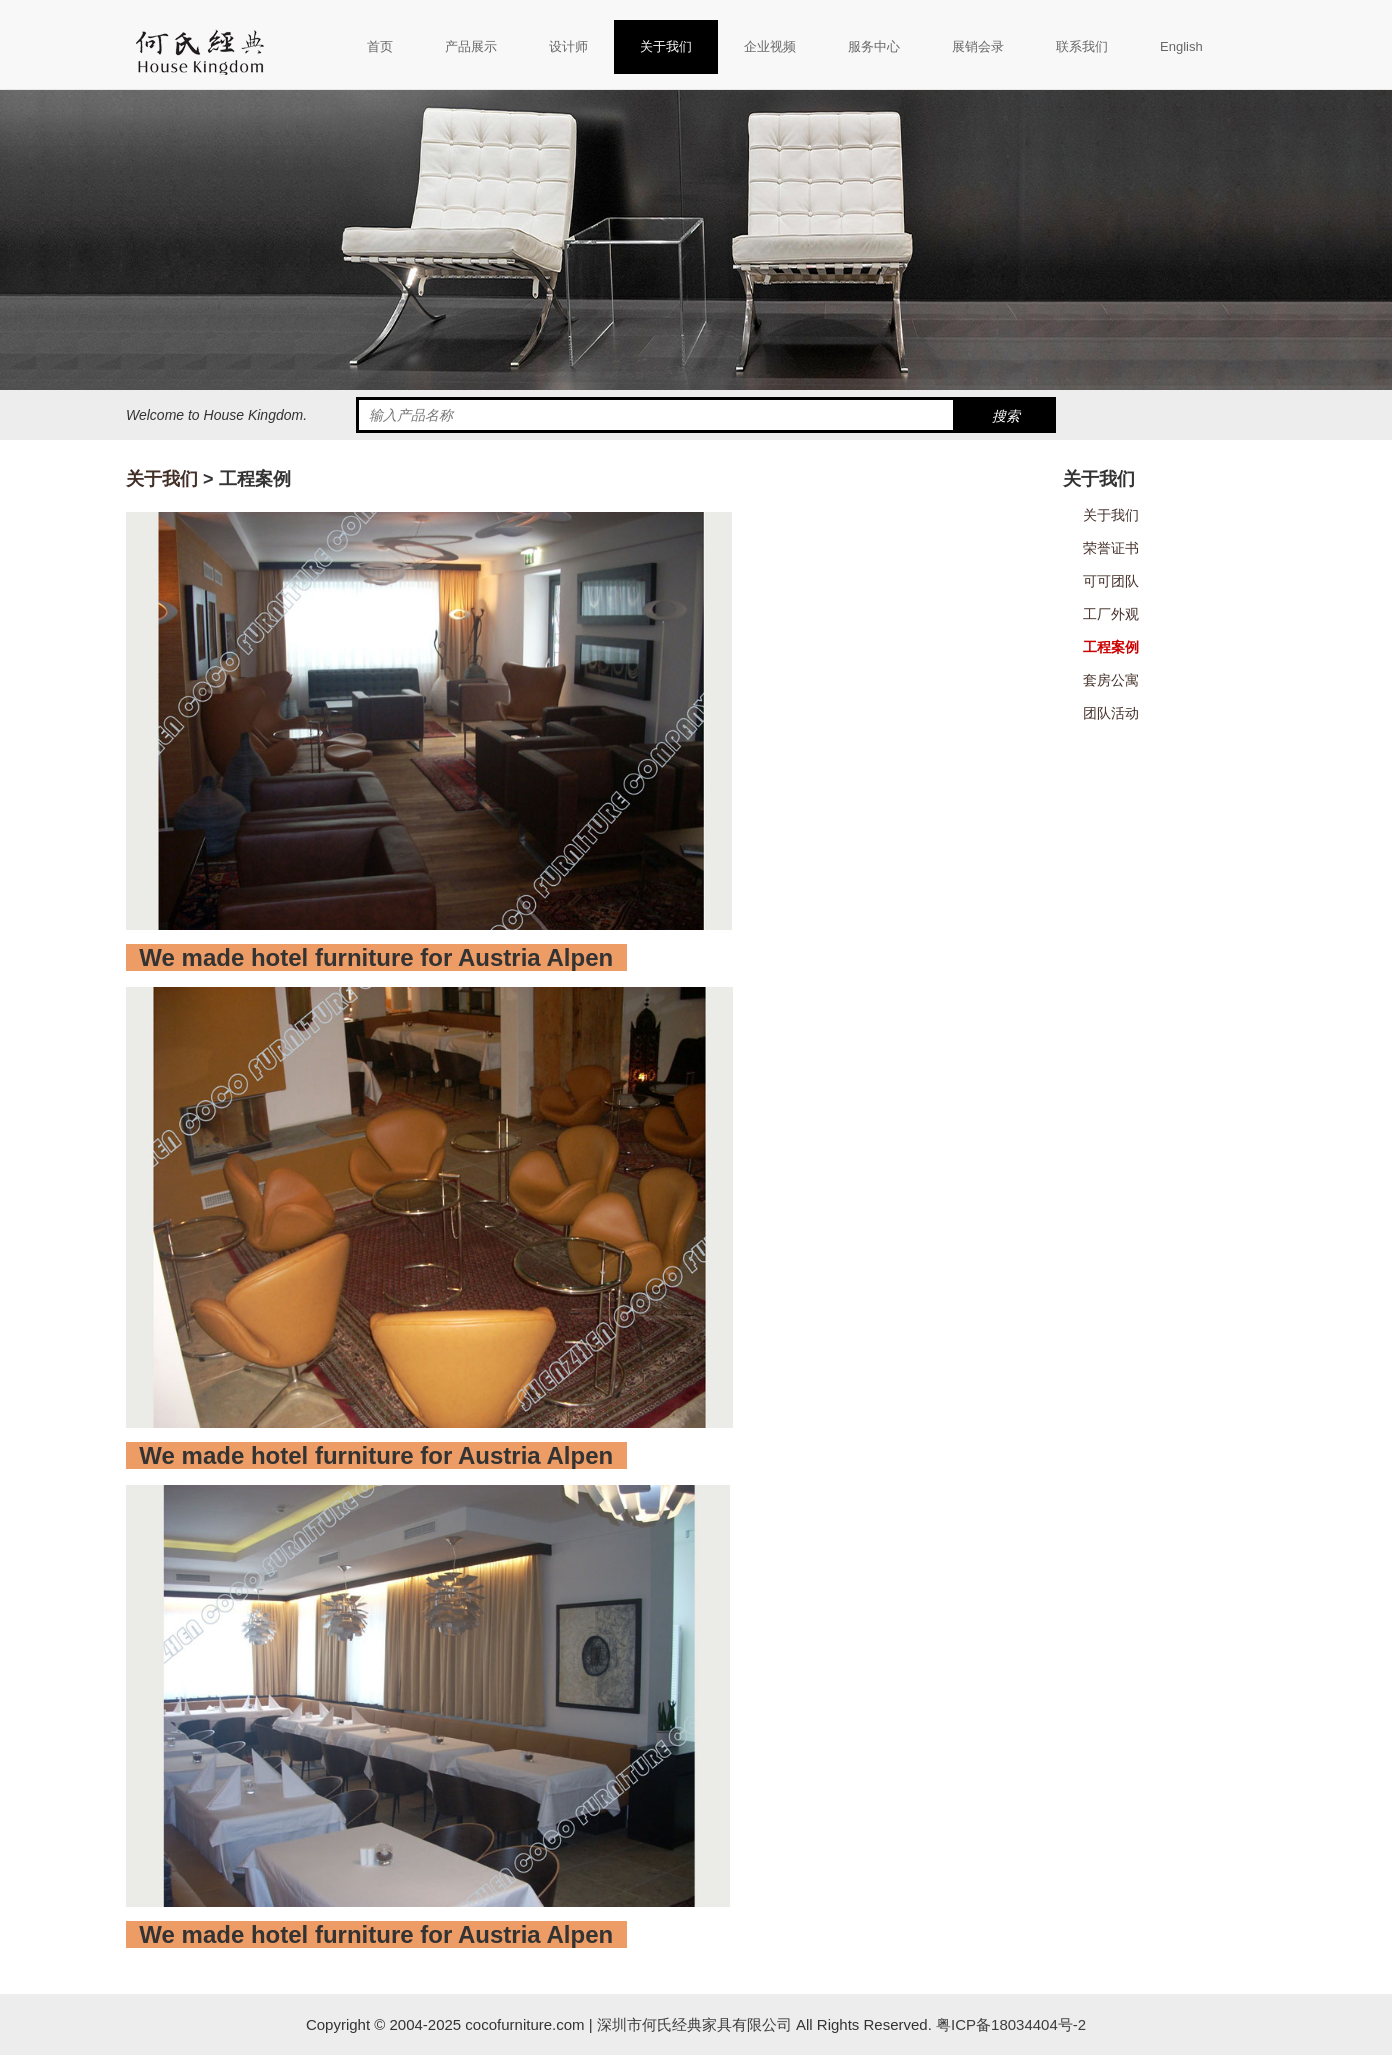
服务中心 (874, 46)
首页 (380, 46)
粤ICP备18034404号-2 (1009, 2024)
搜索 (1006, 416)
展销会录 (978, 46)
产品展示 (471, 46)
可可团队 (1111, 581)
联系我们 (1082, 46)
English (1181, 46)
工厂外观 (1111, 614)
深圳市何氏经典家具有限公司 (694, 2024)
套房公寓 (1111, 680)
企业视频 (770, 46)
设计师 (568, 46)
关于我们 (666, 46)
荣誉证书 (1111, 548)
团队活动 (1111, 713)
